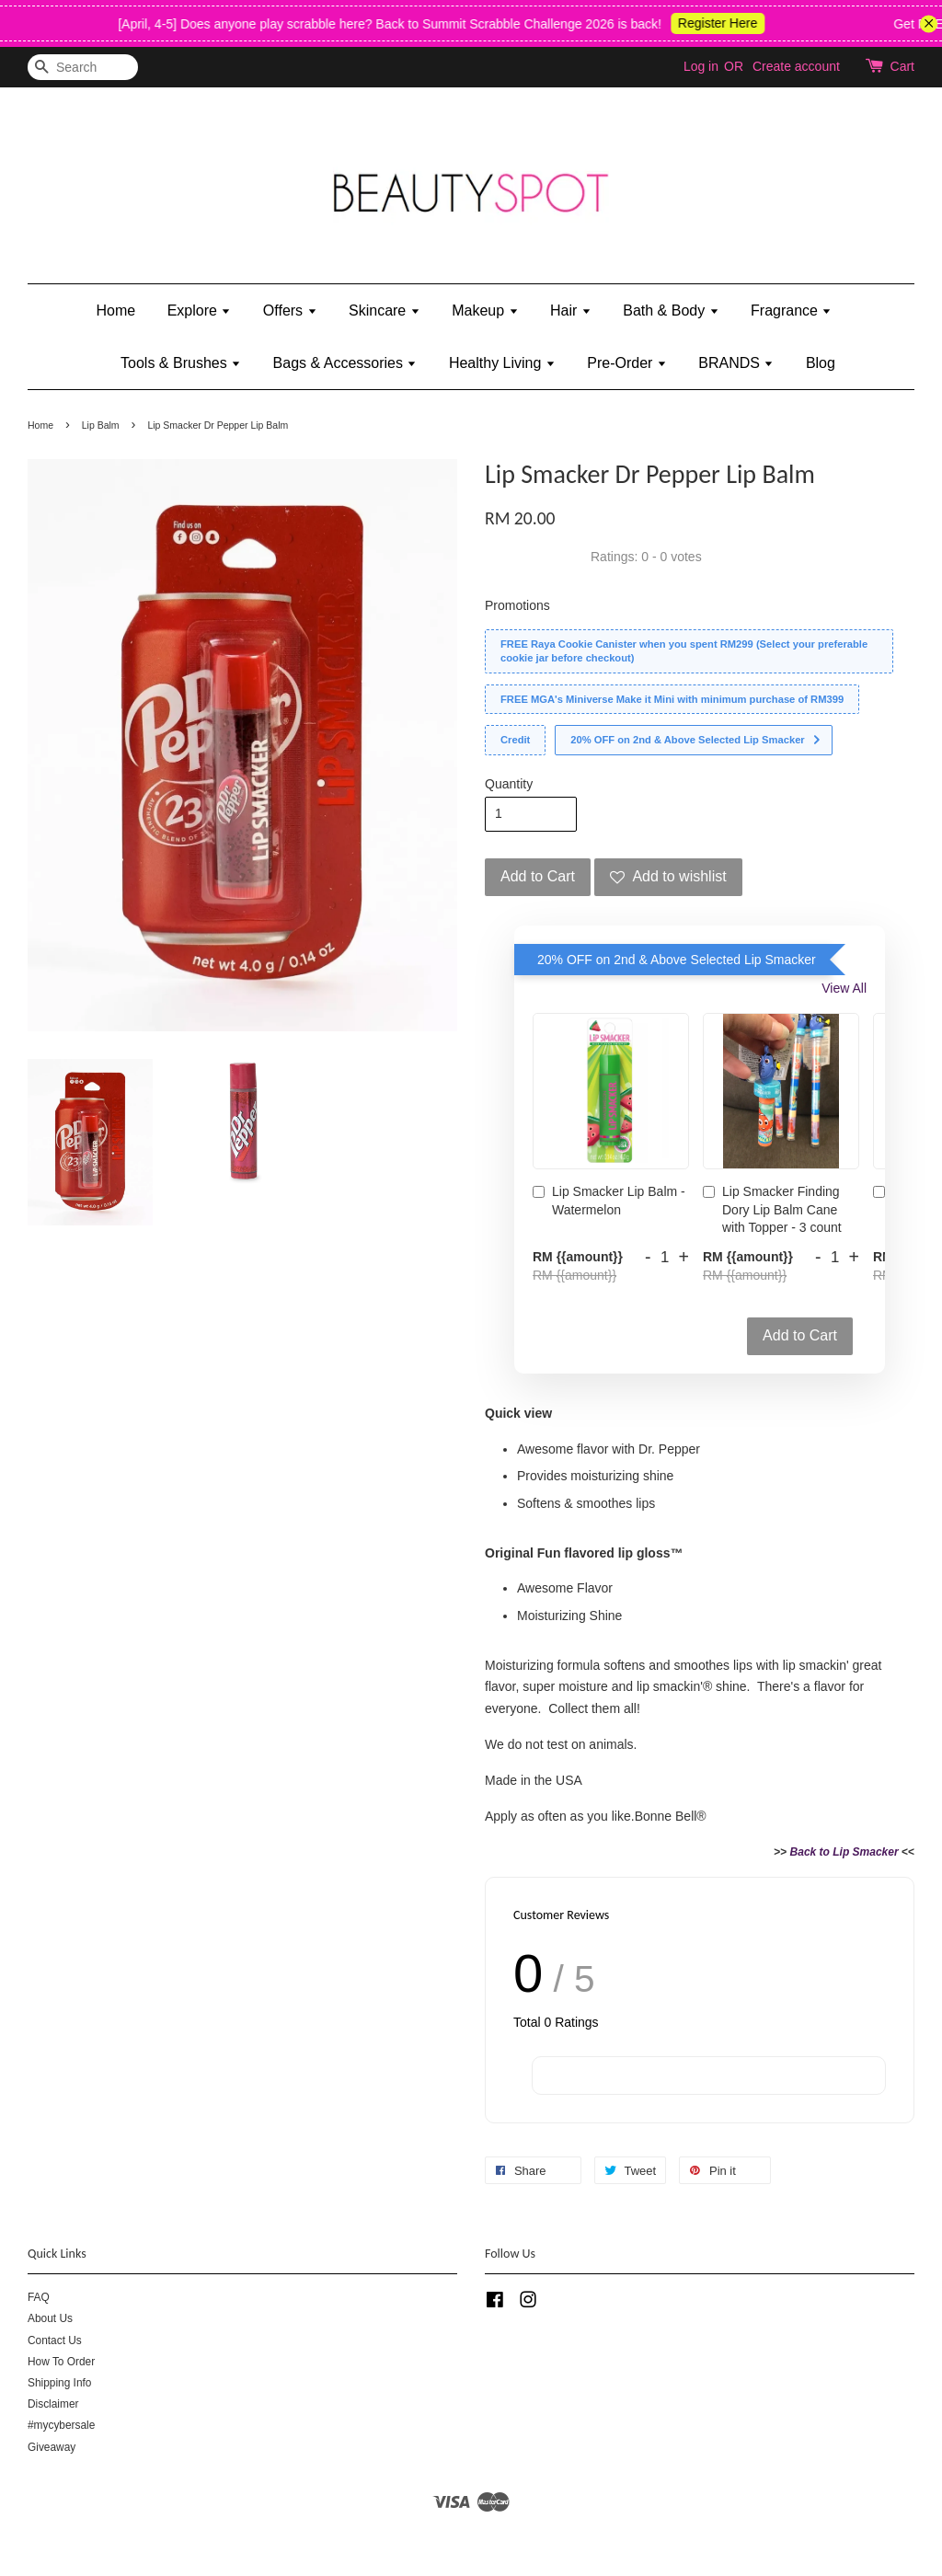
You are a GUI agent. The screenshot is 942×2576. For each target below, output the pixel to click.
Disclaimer (53, 2404)
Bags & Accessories (345, 363)
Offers (290, 310)
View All (844, 988)
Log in (701, 66)
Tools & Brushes (181, 363)
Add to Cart (800, 1335)
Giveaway (51, 2447)
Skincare (384, 310)
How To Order (61, 2361)
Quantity (509, 783)
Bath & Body (670, 310)
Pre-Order (627, 363)
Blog (820, 363)
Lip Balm (101, 425)
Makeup (485, 310)
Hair (571, 310)
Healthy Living (502, 363)
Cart (902, 66)
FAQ (39, 2297)
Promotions (517, 605)
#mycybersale (61, 2425)
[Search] (83, 67)
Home (116, 310)
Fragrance (791, 310)
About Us (50, 2318)
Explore (199, 310)
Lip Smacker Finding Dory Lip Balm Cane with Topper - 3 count (772, 1209)
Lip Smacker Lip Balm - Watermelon (609, 1200)
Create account (796, 66)
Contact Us (55, 2340)
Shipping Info (59, 2382)
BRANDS (736, 363)
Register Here (730, 23)
